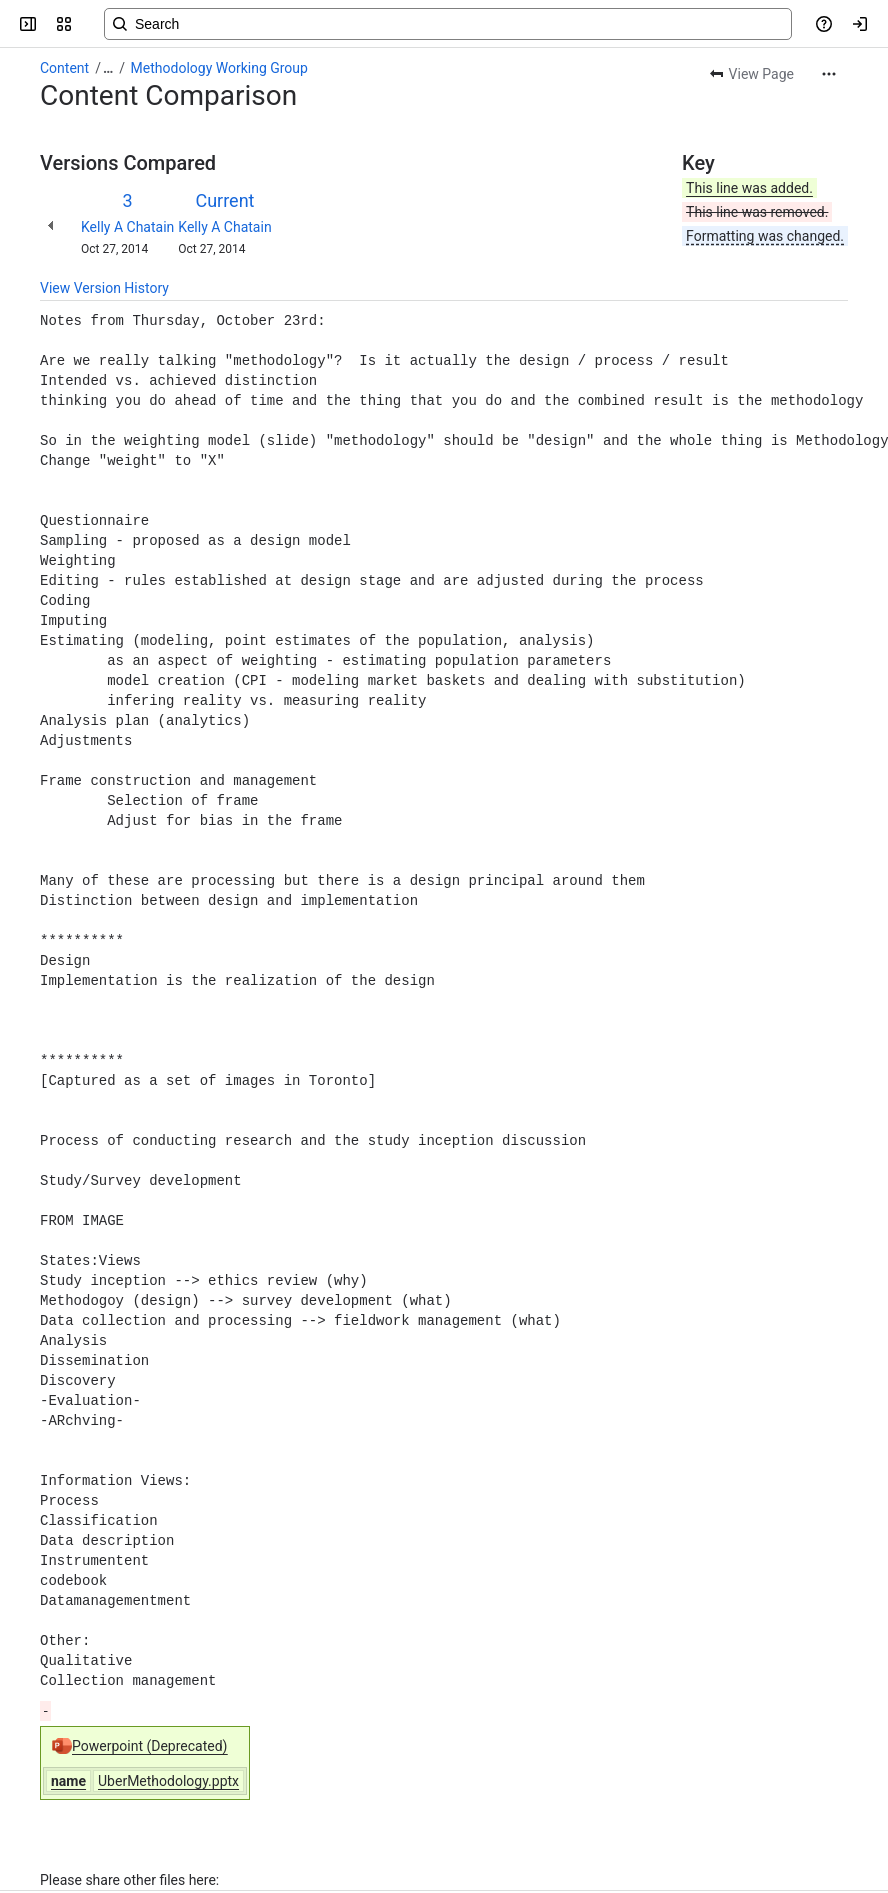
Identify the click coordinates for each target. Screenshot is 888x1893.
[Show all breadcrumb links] (108, 68)
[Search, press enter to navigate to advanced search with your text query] (448, 24)
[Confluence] (92, 24)
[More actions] (829, 74)
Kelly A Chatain (127, 227)
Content (64, 68)
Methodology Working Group (219, 68)
